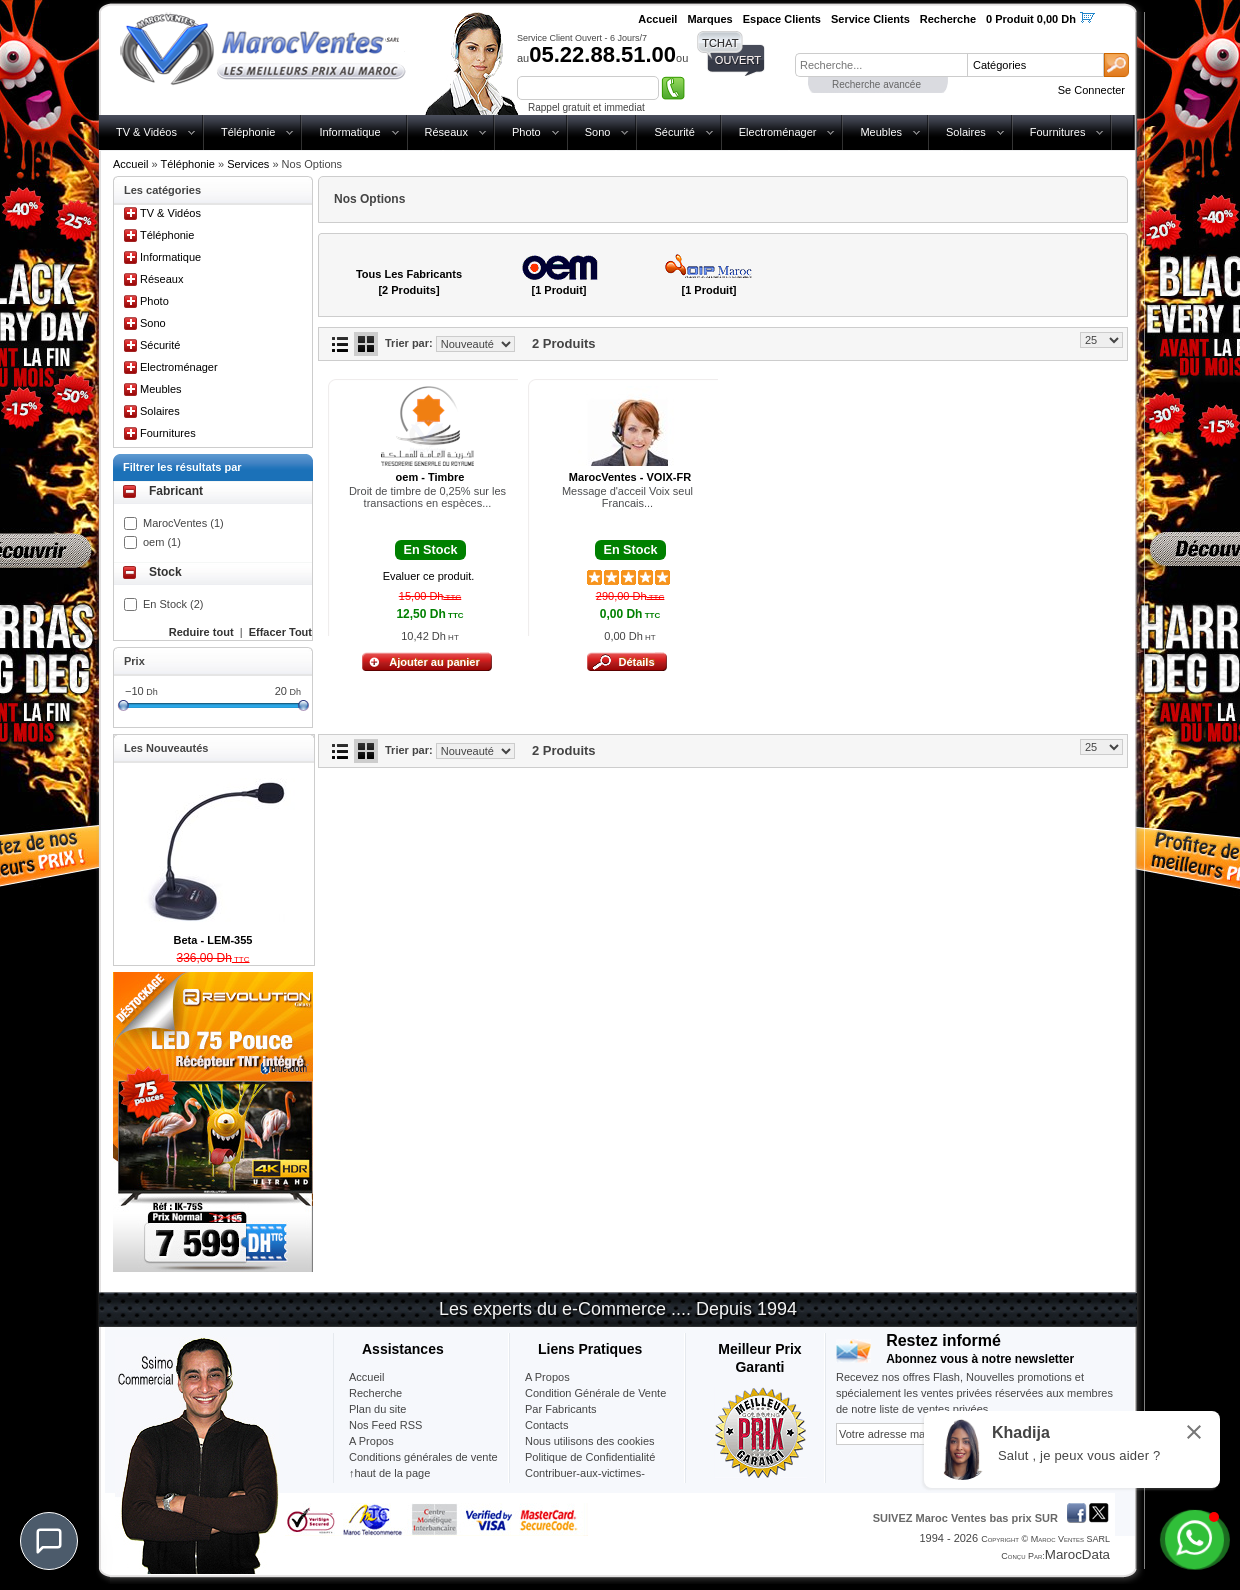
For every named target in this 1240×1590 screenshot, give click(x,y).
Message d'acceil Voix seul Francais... (627, 497)
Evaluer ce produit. (429, 576)
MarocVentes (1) (183, 523)
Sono (598, 132)
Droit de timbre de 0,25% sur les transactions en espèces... (427, 497)
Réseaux (446, 132)
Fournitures (1058, 132)
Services (248, 164)
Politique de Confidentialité (590, 1457)
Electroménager (778, 132)
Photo (526, 132)
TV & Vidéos (146, 132)
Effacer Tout (280, 632)
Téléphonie (248, 132)
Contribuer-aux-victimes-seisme (585, 1481)
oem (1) (162, 542)
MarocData (1077, 1554)
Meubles (881, 132)
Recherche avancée (876, 84)
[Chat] (49, 1541)
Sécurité (674, 132)
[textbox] (881, 65)
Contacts (546, 1425)
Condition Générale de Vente (595, 1393)
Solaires (966, 132)
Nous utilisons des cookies (590, 1441)
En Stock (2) (173, 604)
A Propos (547, 1377)
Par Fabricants (561, 1409)
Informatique (349, 132)
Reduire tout (201, 632)
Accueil (130, 164)
